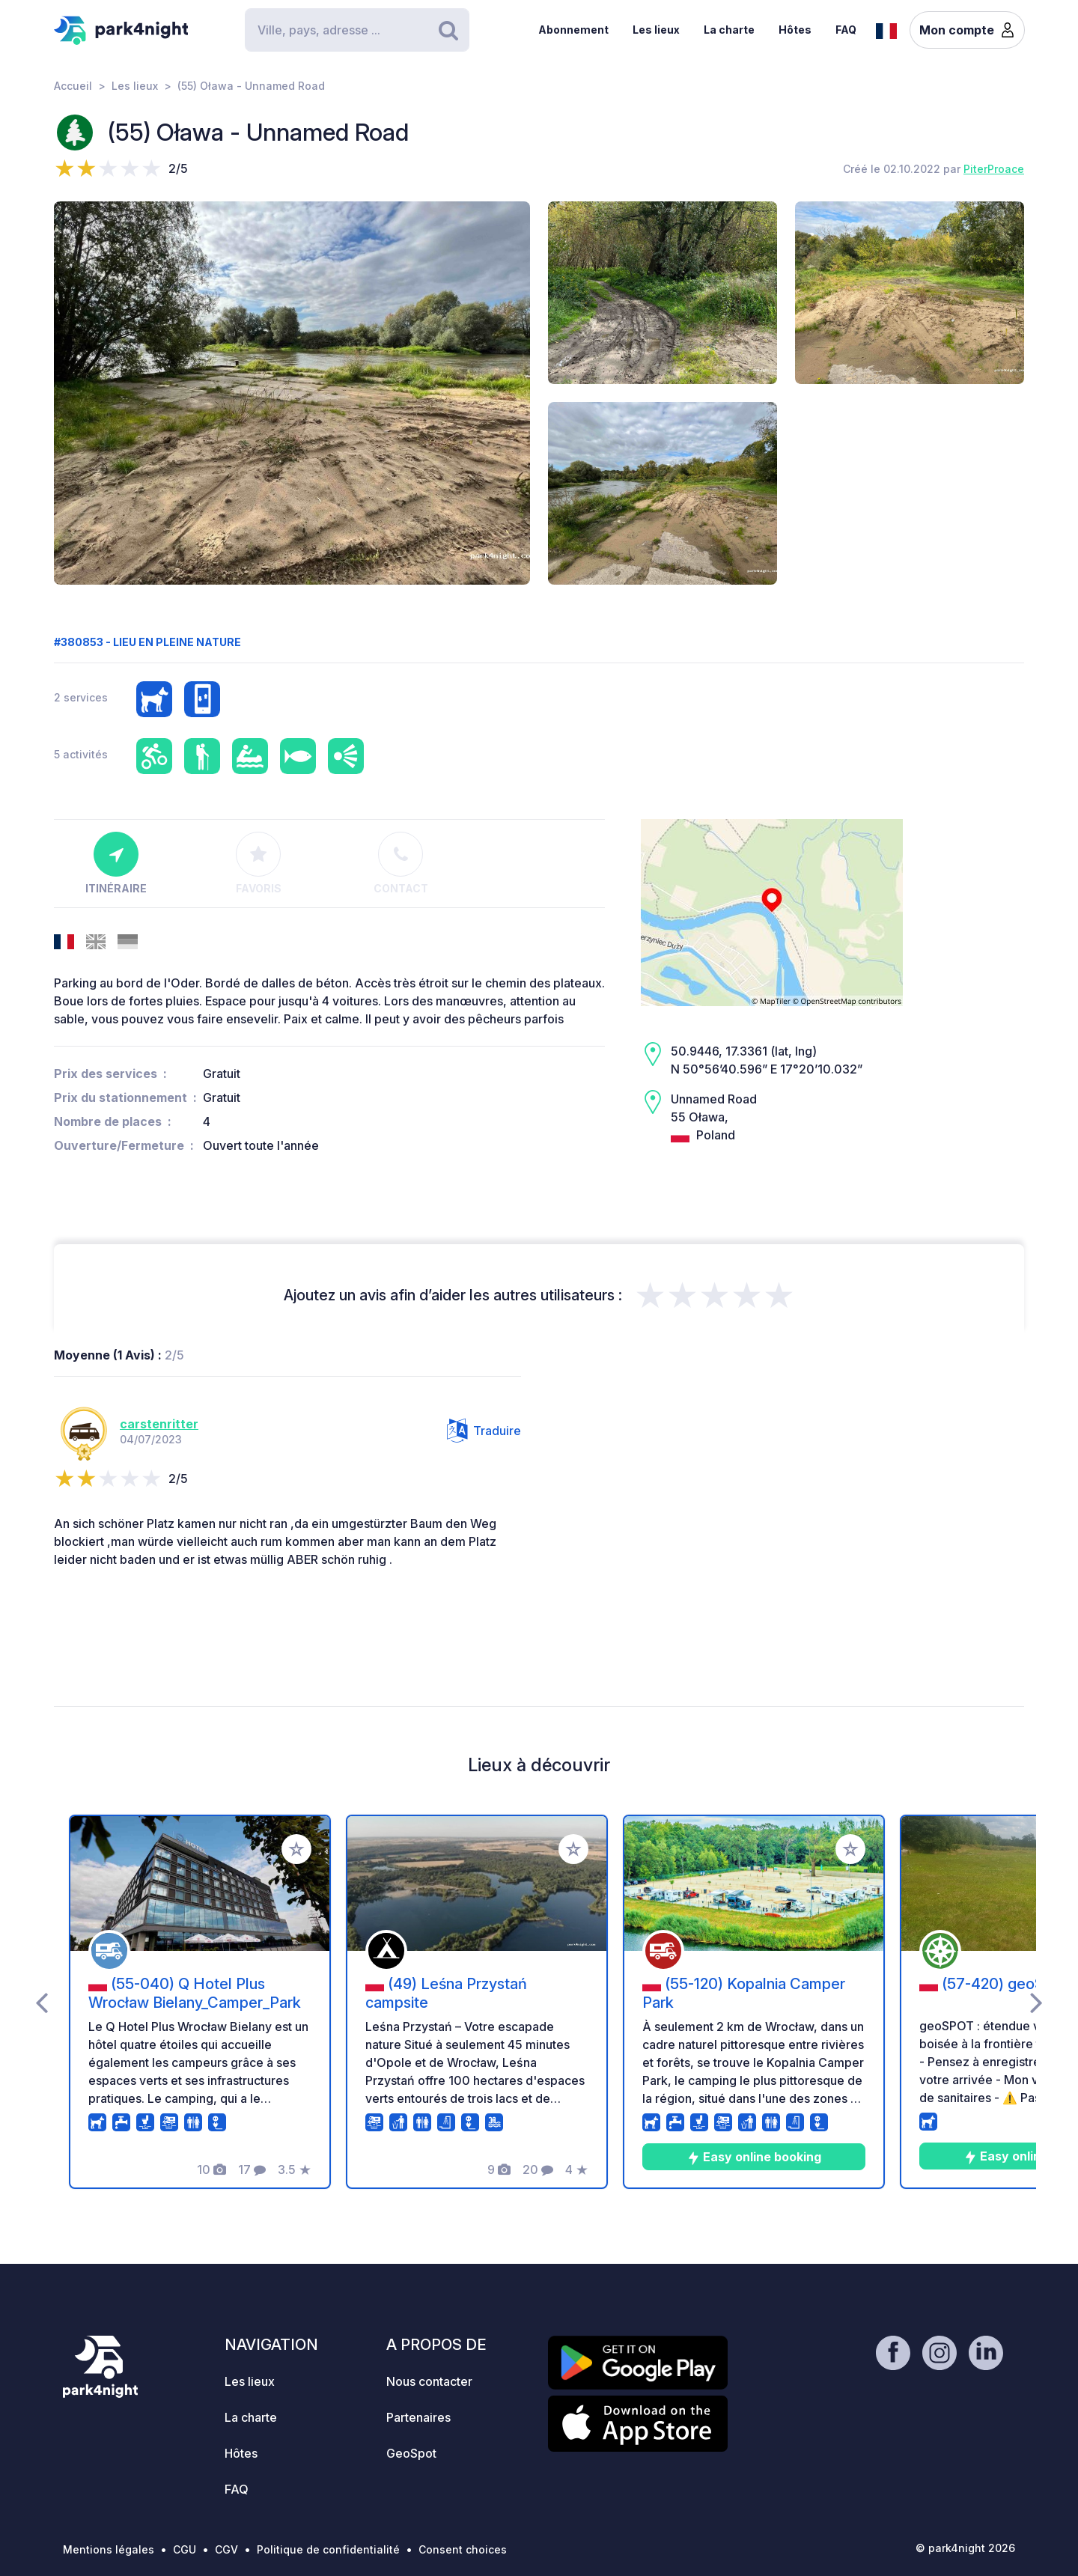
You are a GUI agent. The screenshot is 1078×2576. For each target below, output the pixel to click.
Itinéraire (116, 863)
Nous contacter (429, 2381)
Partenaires (418, 2417)
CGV (226, 2549)
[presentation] (41, 2002)
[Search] (357, 30)
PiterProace (993, 168)
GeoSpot (411, 2453)
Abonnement (573, 29)
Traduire (484, 1431)
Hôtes (795, 29)
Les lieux (656, 29)
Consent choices (462, 2549)
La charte (729, 29)
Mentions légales (108, 2549)
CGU (184, 2549)
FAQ (845, 29)
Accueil (73, 85)
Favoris (258, 863)
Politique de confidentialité (328, 2549)
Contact (401, 863)
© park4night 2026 (965, 2548)
